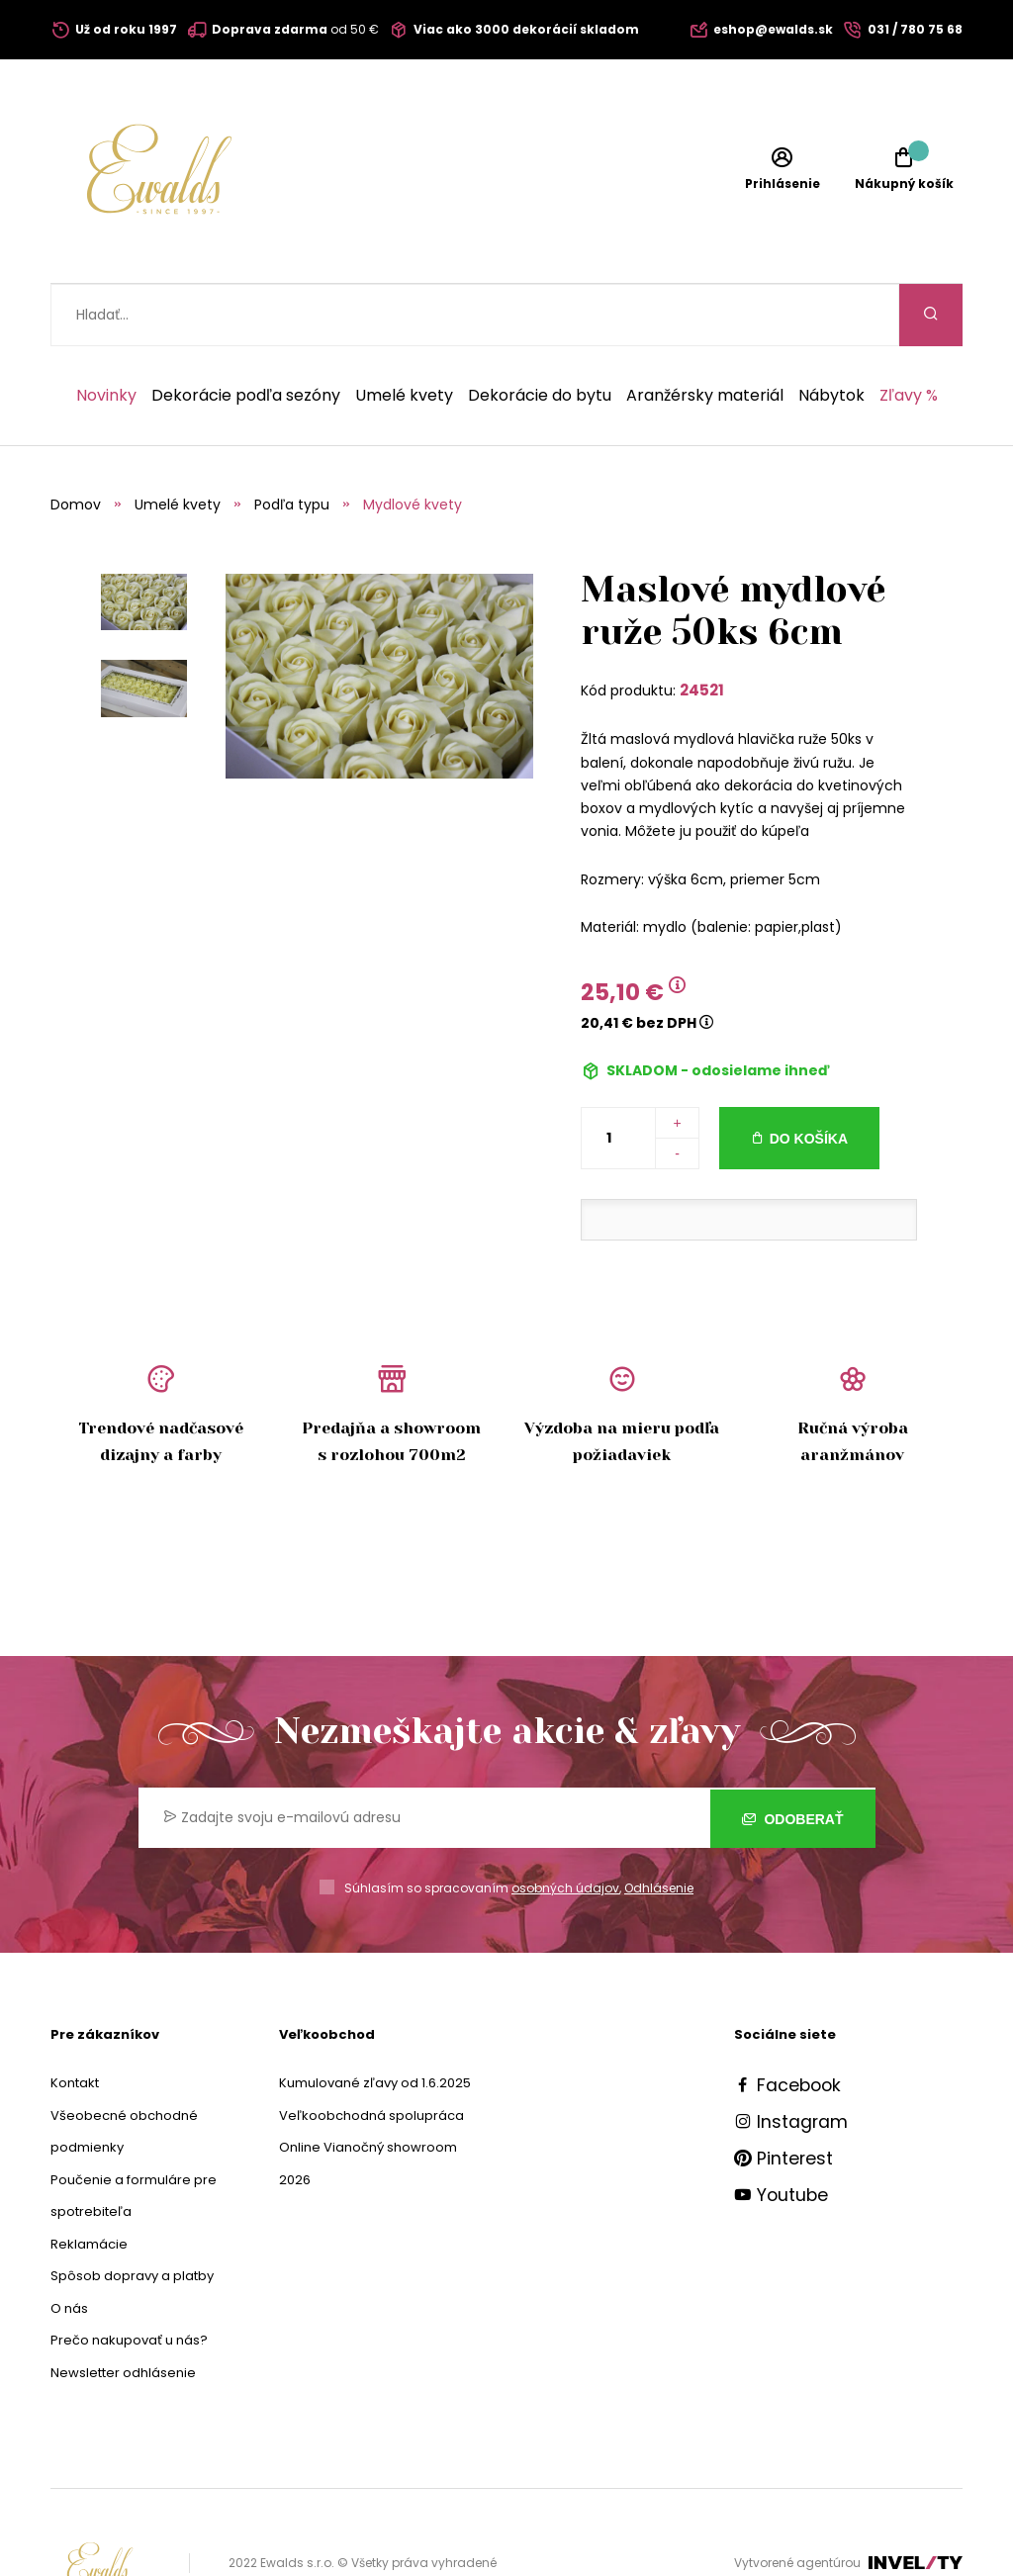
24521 (702, 627)
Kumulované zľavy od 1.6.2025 (375, 2020)
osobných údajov (565, 1825)
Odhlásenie (658, 1825)
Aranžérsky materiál (704, 333)
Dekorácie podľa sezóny (245, 333)
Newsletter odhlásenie (123, 2310)
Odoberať (793, 1756)
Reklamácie (89, 2181)
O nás (69, 2246)
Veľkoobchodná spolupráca (371, 2053)
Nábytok (831, 333)
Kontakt (74, 2020)
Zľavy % (908, 333)
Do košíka (809, 1076)
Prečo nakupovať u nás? (129, 2277)
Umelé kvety (404, 333)
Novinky (106, 333)
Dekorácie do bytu (539, 333)
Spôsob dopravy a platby (132, 2213)
